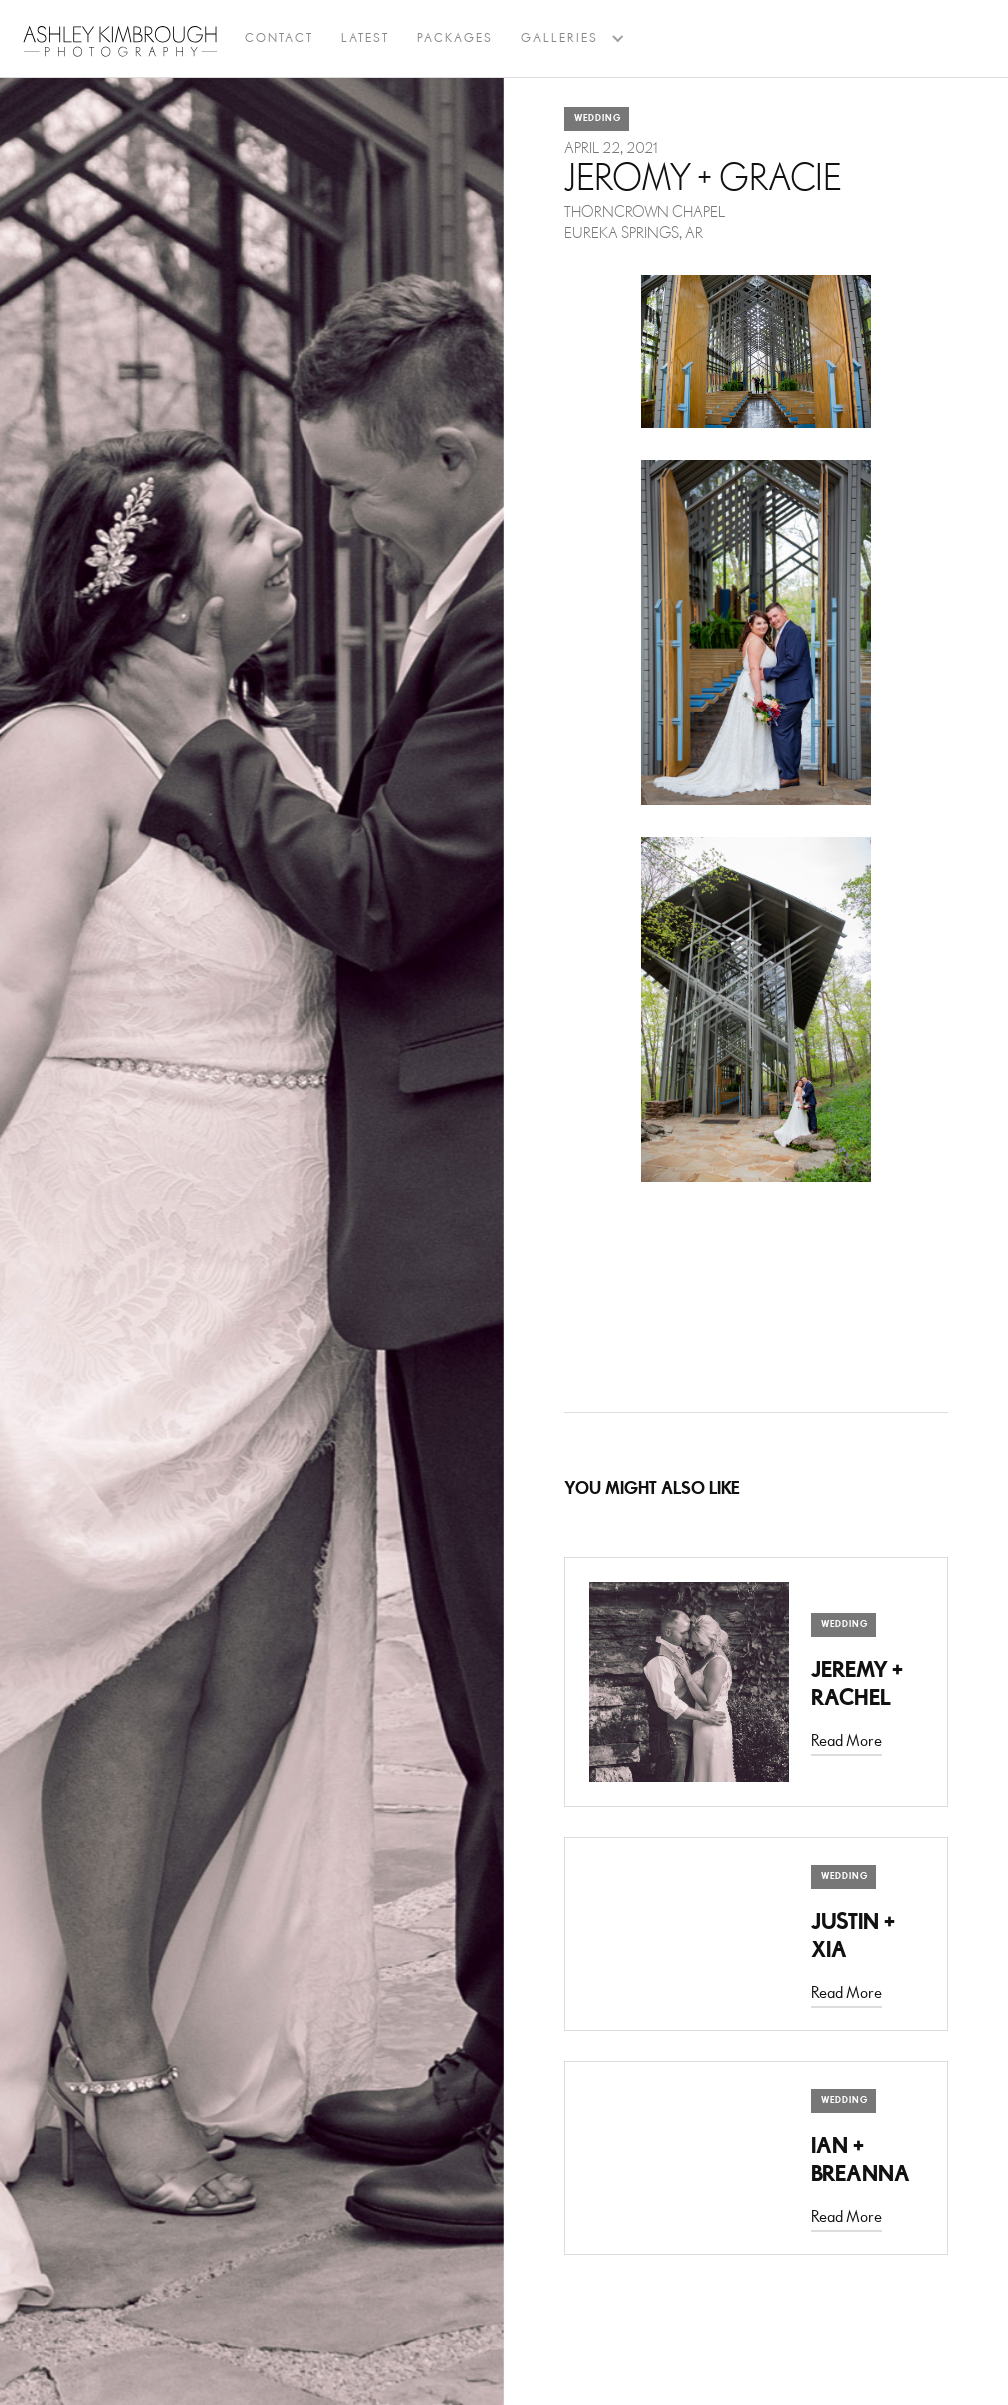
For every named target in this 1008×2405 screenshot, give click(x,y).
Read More (846, 1741)
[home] (120, 41)
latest (365, 38)
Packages (455, 38)
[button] (559, 39)
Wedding (597, 118)
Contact (279, 38)
